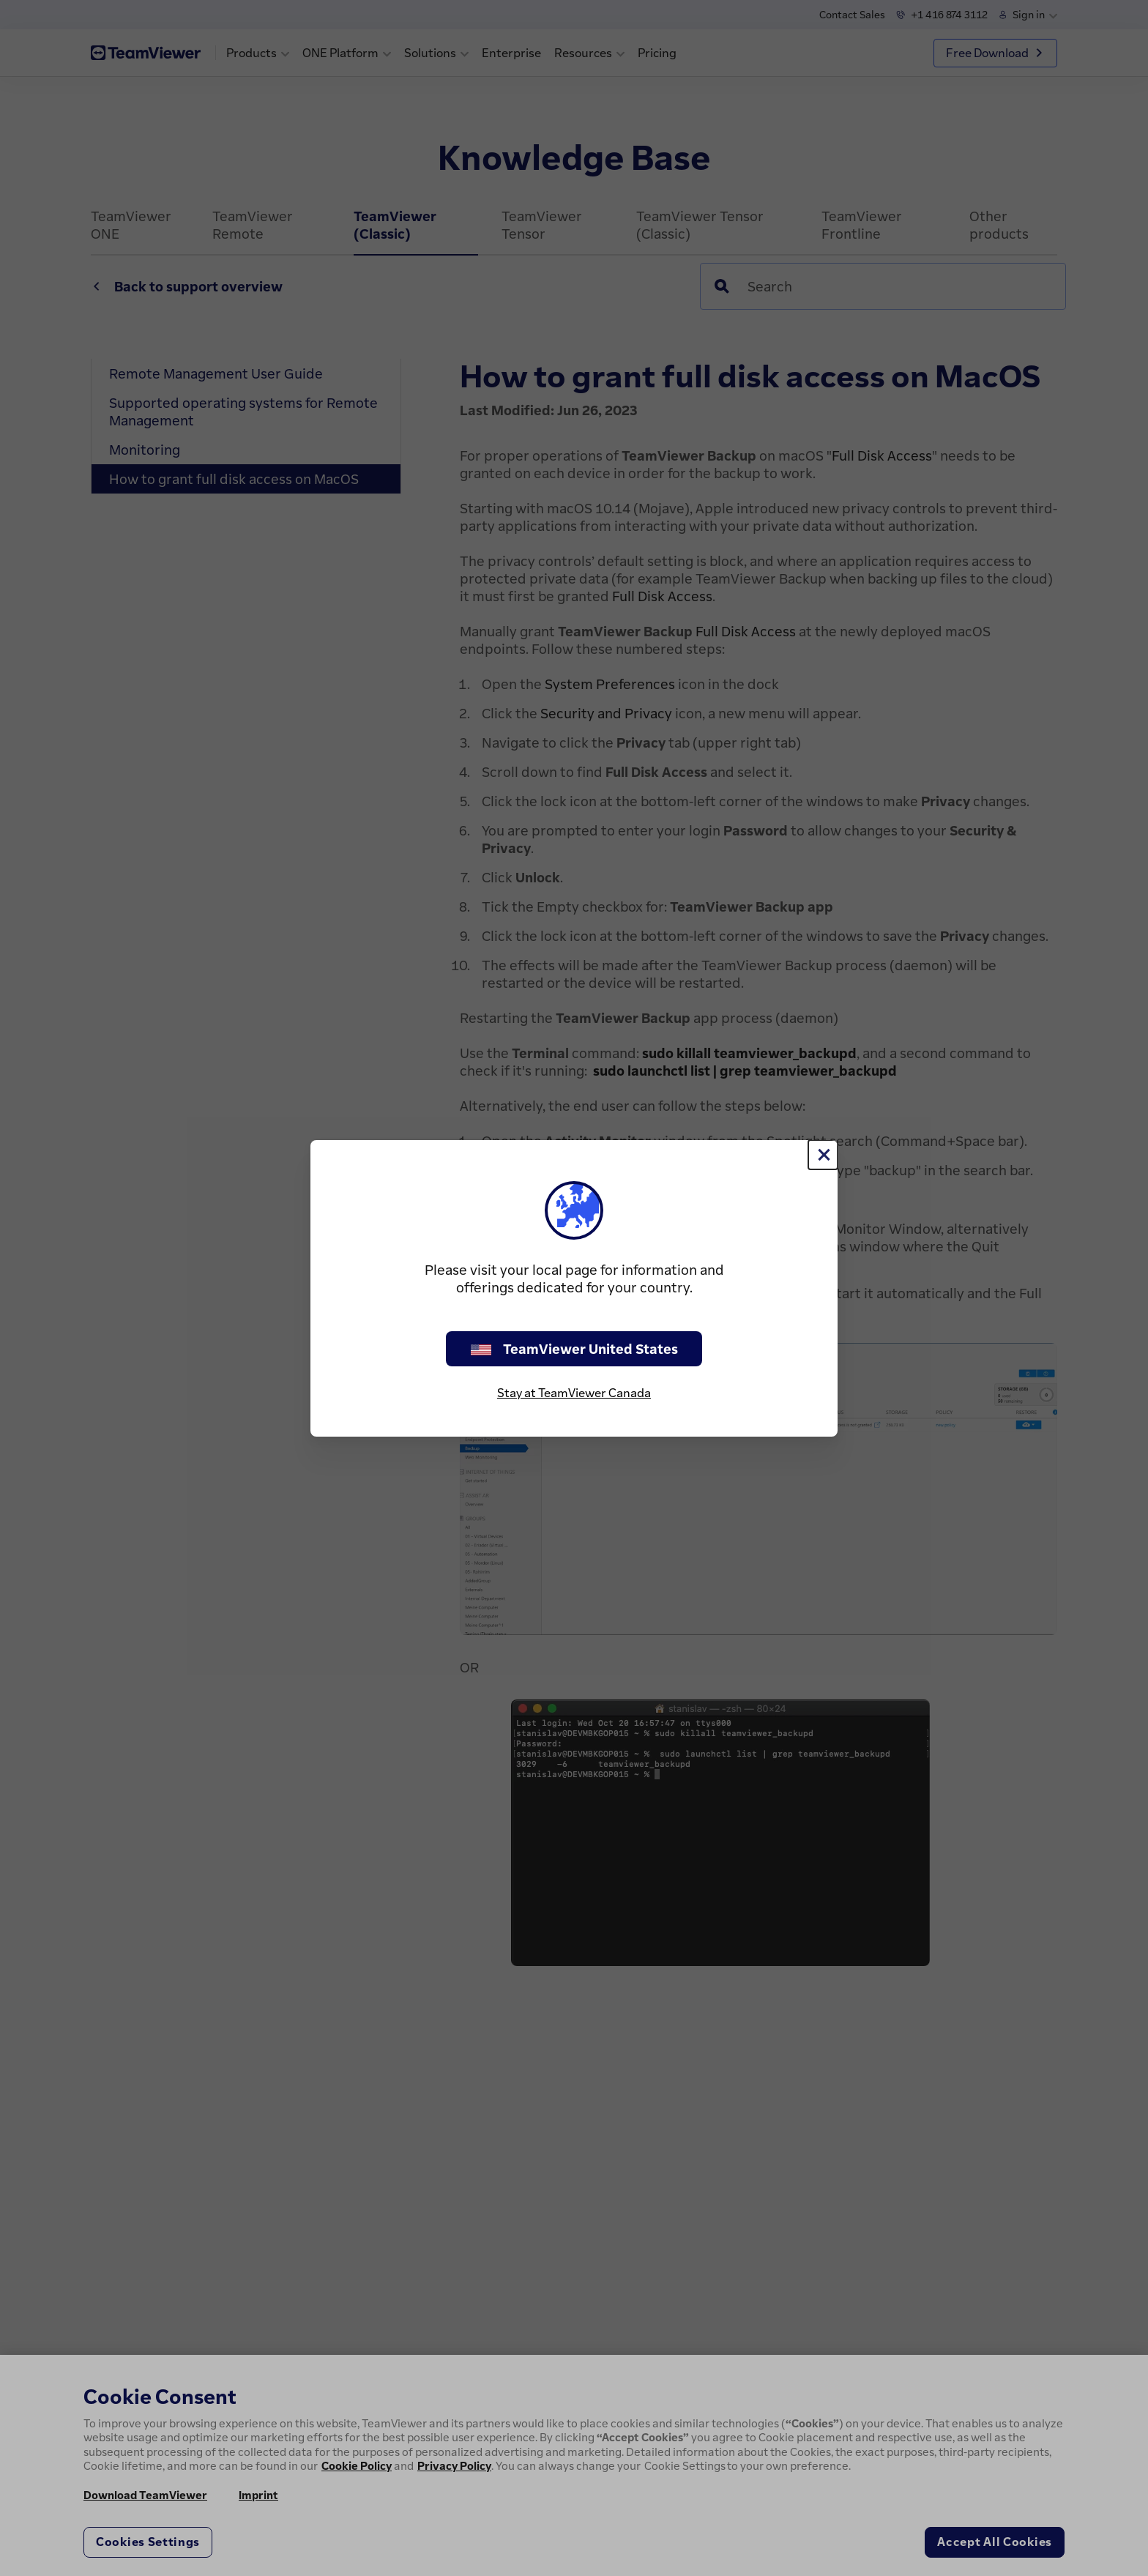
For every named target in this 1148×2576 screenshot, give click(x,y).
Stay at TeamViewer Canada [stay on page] (574, 1393)
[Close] (823, 1154)
